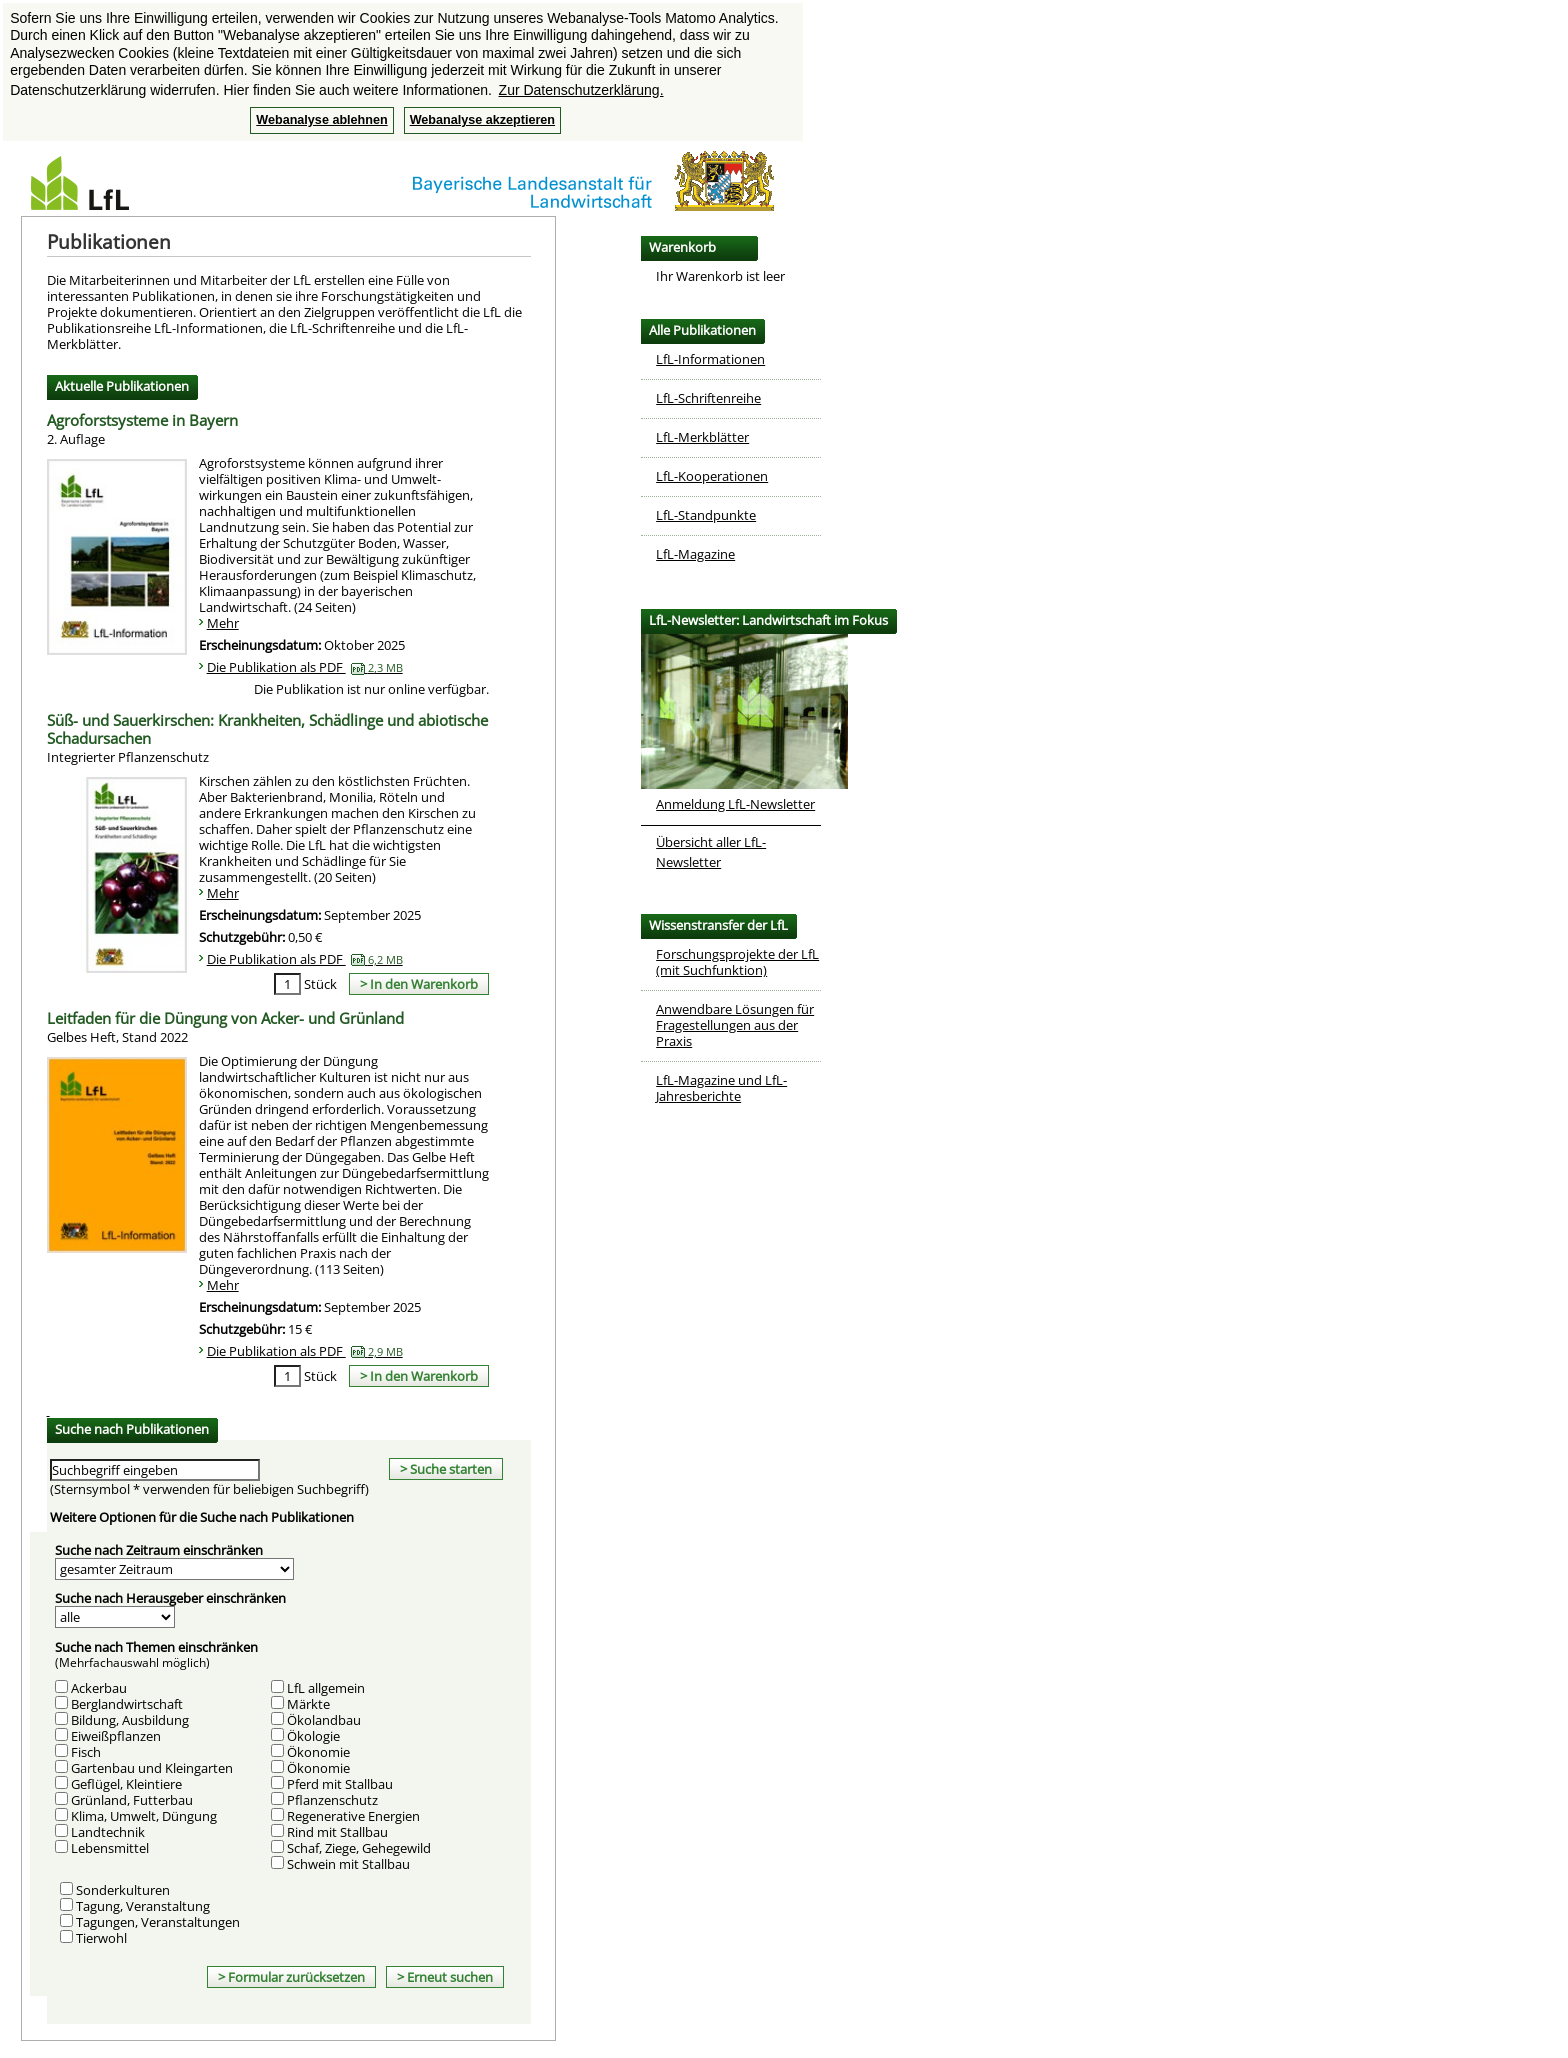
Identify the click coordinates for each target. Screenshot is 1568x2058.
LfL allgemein (326, 1688)
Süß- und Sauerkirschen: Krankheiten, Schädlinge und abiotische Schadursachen (267, 739)
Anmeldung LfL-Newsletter (735, 804)
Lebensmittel (110, 1848)
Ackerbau (99, 1688)
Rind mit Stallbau (337, 1832)
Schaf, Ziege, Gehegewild (359, 1848)
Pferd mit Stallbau (340, 1784)
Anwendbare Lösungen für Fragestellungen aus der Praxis (735, 1025)
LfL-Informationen (710, 359)
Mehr (223, 623)
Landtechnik (108, 1832)
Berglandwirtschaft (127, 1704)
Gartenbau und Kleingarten (152, 1768)
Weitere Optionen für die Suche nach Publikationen (202, 1517)
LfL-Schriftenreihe (708, 398)
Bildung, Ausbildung (130, 1720)
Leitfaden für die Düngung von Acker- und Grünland (225, 1028)
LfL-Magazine (695, 554)
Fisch (86, 1752)
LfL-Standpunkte (706, 515)
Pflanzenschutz (332, 1800)
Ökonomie (318, 1752)
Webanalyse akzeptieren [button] (482, 120)
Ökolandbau (324, 1720)
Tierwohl (101, 1938)
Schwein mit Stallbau (348, 1864)
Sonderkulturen (123, 1890)
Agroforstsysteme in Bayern (142, 430)
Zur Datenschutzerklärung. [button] (581, 90)
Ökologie (313, 1736)
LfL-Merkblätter (702, 437)
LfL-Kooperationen (712, 476)
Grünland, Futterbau (132, 1800)
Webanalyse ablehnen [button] (321, 120)
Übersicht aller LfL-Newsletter (711, 852)
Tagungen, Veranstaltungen (158, 1922)
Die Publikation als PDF (305, 667)
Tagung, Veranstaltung (143, 1906)
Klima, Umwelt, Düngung (144, 1816)
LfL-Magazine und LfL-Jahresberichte (721, 1088)
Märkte (308, 1704)
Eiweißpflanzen (116, 1736)
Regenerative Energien (353, 1816)
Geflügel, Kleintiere (126, 1784)
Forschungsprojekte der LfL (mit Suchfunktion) (737, 962)
